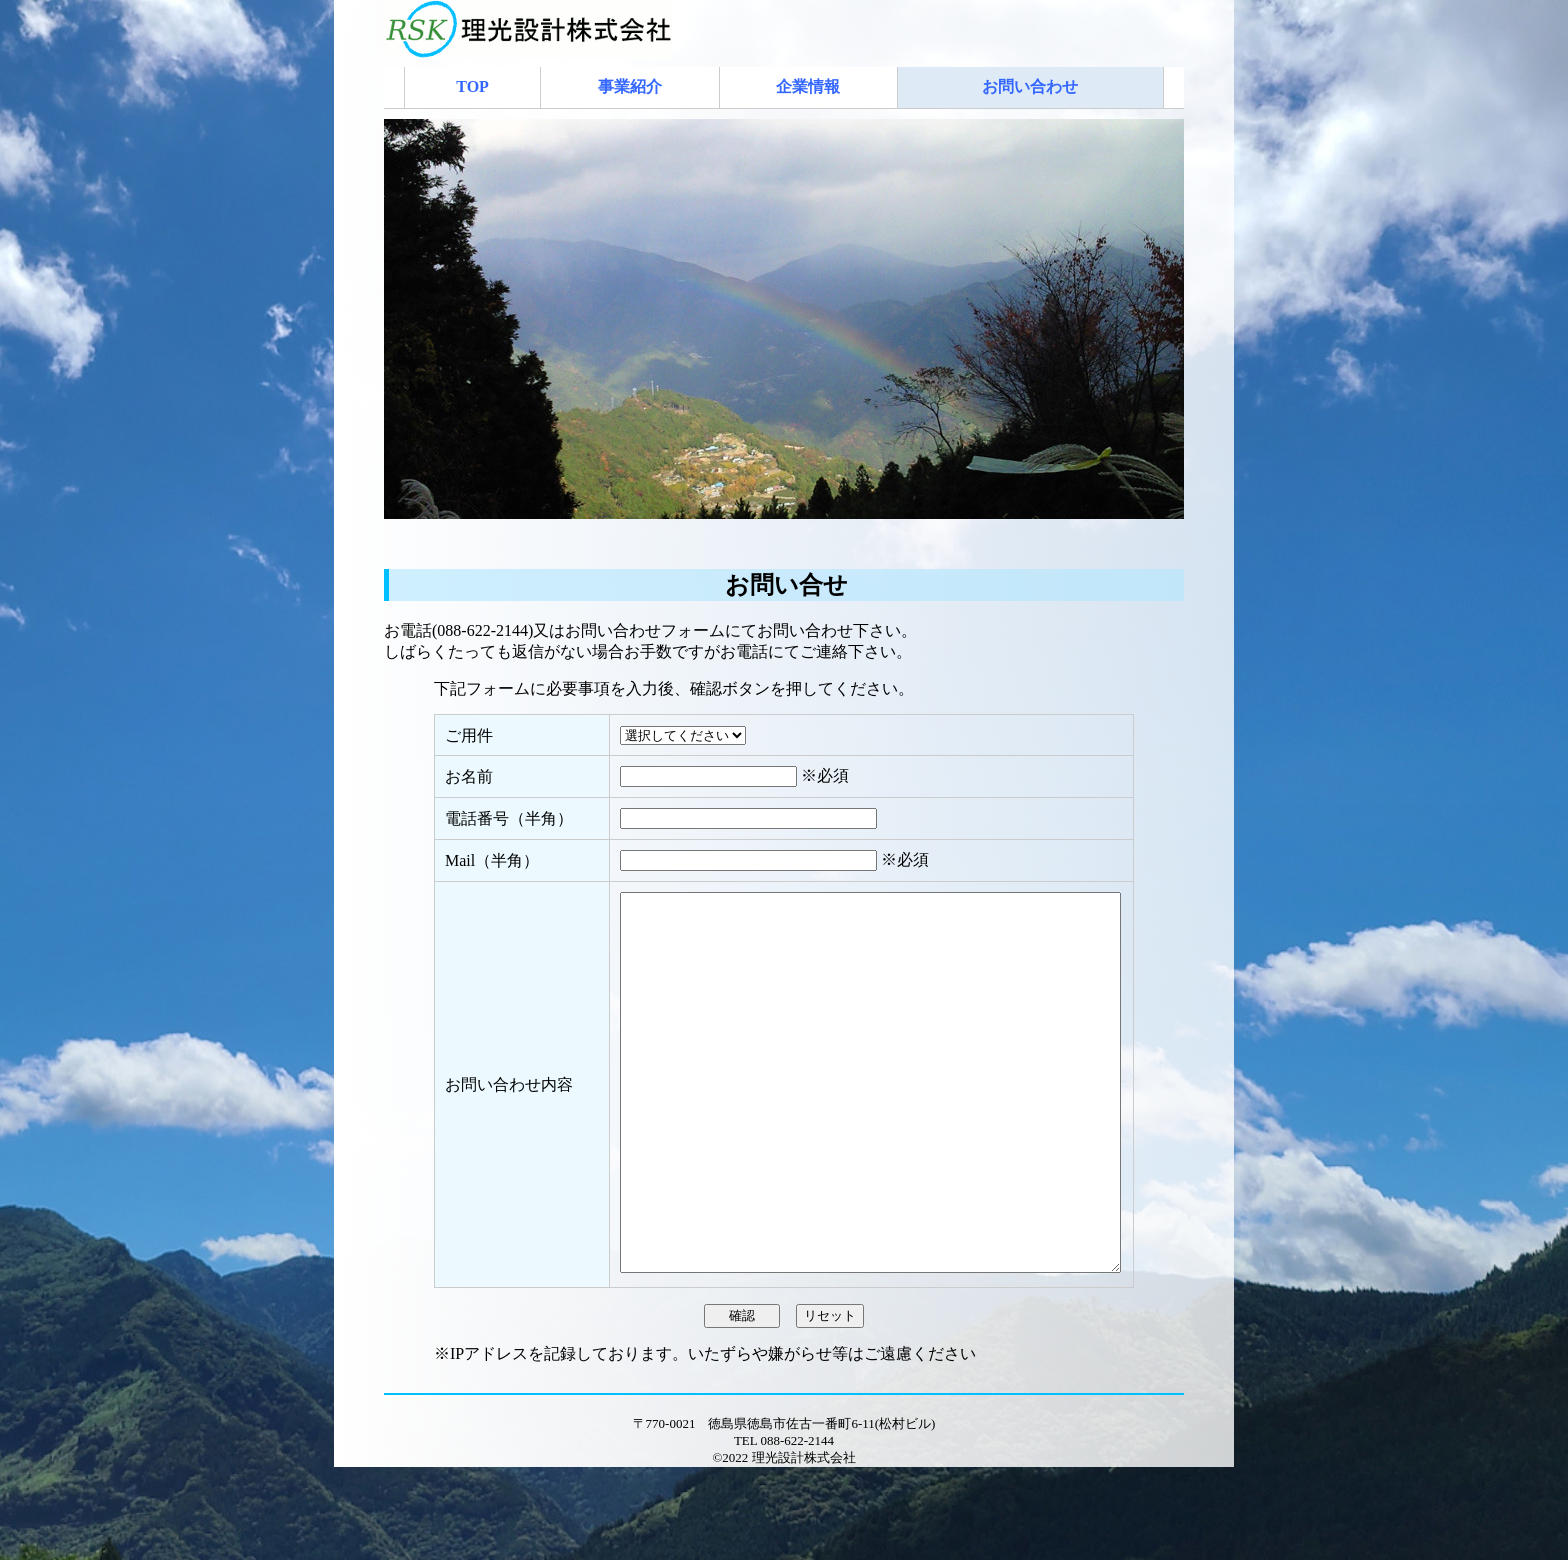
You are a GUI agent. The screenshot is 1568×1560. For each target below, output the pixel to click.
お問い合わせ (1030, 86)
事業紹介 (630, 86)
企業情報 (808, 86)
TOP (472, 86)
